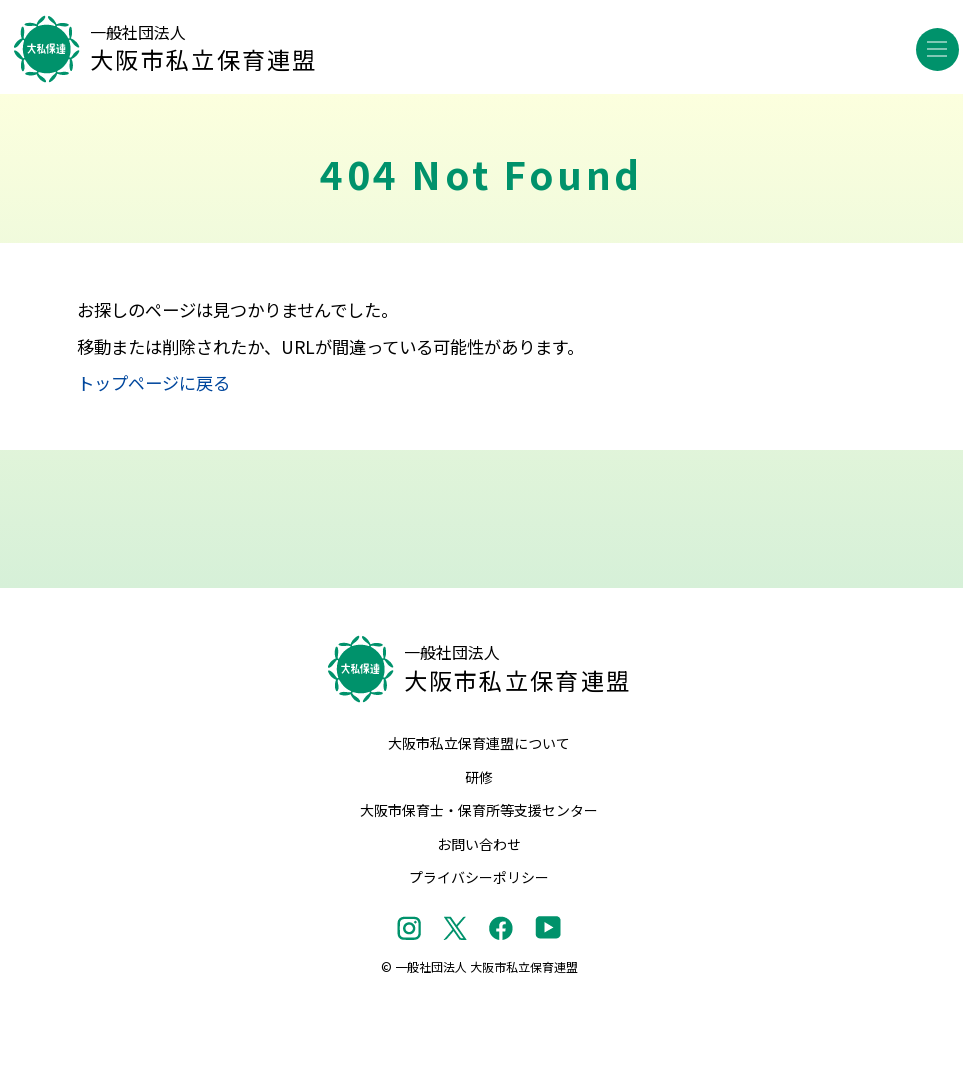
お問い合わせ (479, 844)
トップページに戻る (153, 382)
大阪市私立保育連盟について (479, 743)
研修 (479, 777)
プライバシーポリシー (479, 877)
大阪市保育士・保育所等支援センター (479, 810)
